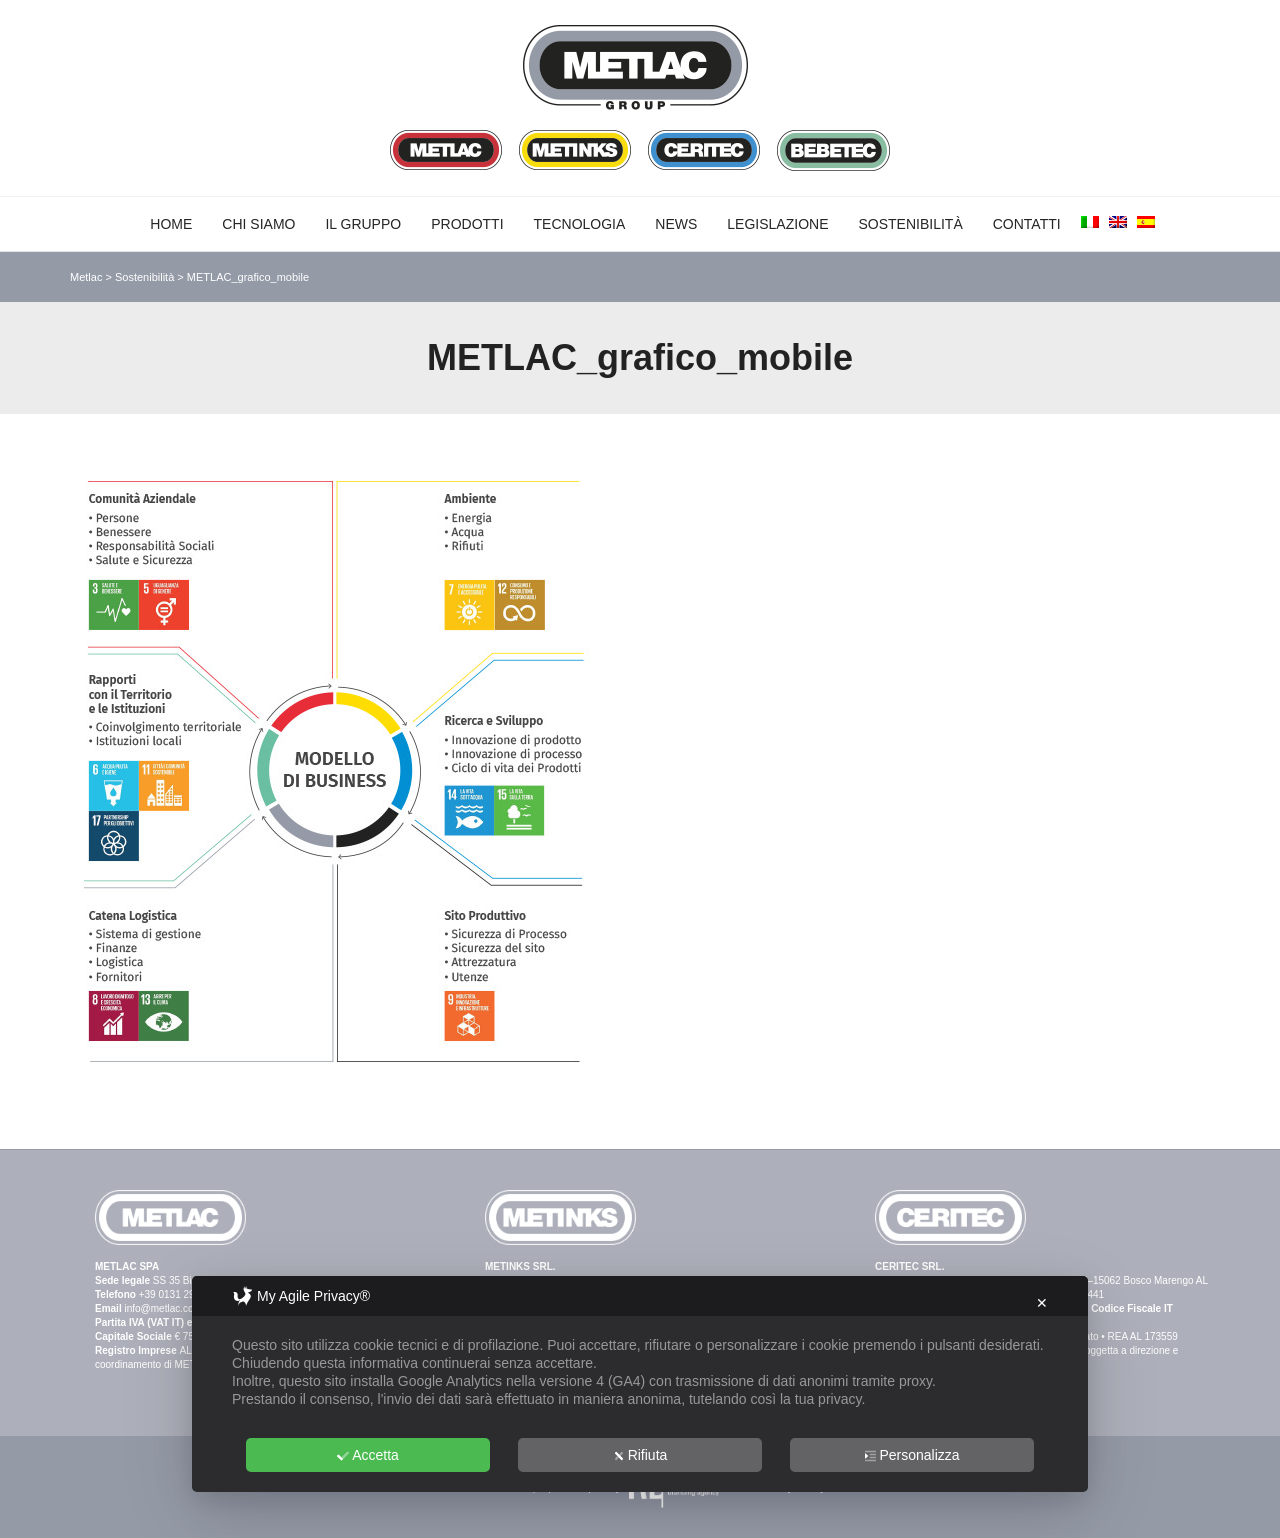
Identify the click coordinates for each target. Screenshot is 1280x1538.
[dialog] (640, 1384)
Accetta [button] (368, 1455)
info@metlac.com (162, 1308)
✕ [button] (1042, 1303)
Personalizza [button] (911, 1455)
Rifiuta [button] (640, 1455)
